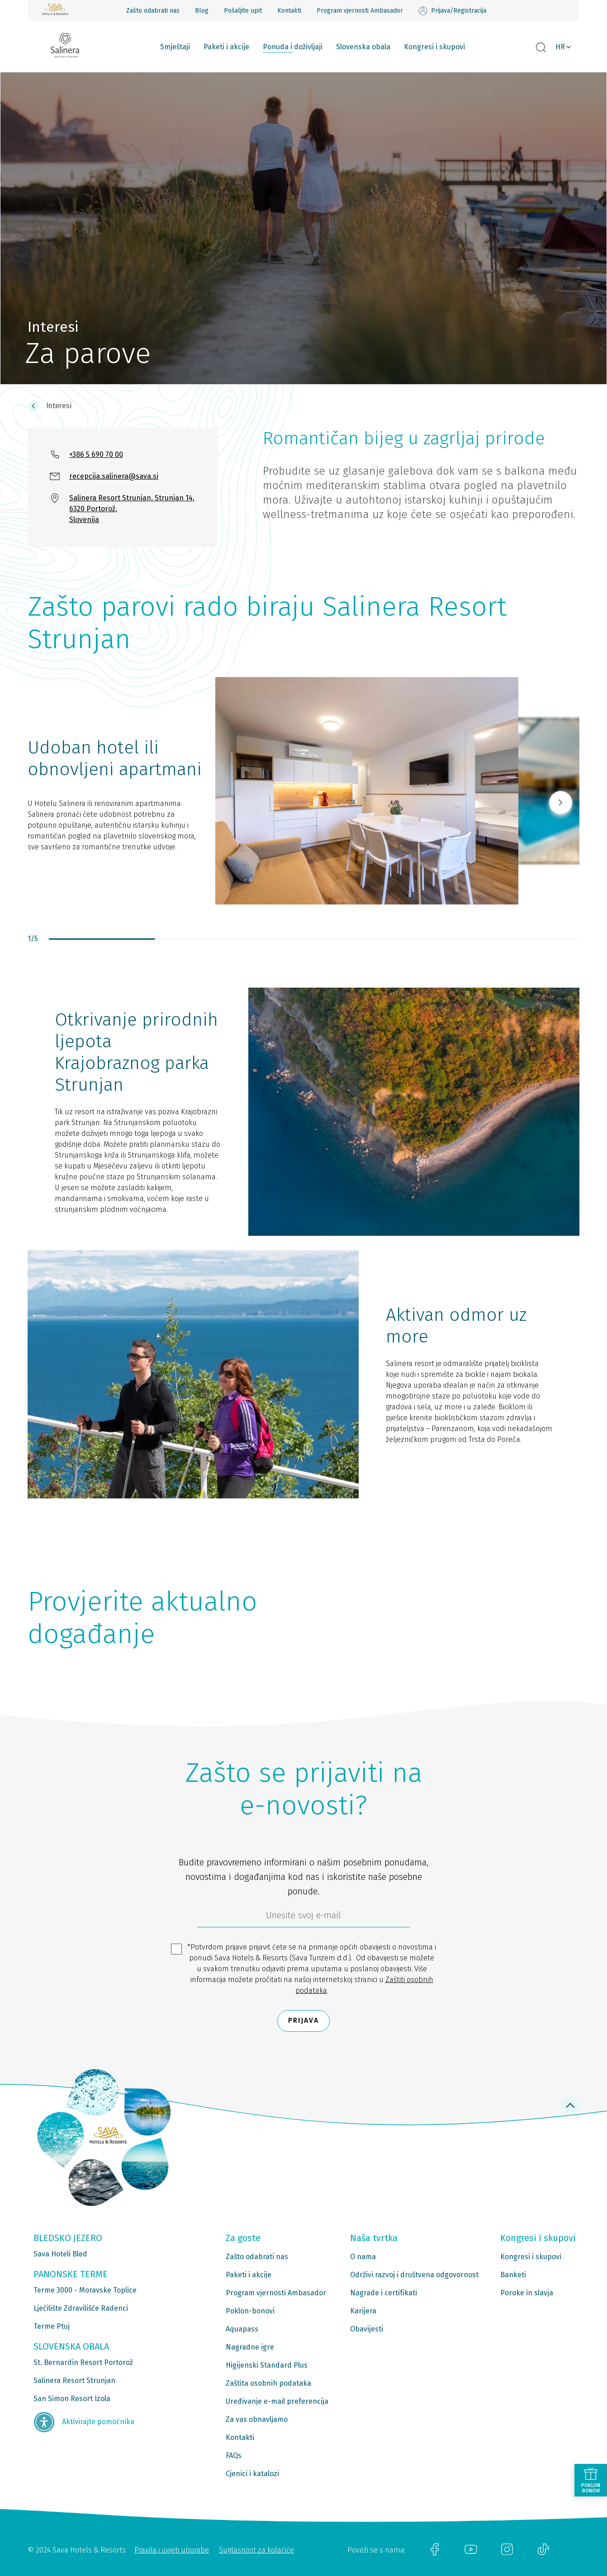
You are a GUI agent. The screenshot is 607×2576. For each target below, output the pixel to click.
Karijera (363, 2311)
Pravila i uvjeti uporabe (171, 2550)
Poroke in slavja (526, 2293)
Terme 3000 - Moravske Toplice (85, 2290)
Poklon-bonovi (250, 2311)
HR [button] (560, 46)
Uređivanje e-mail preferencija (277, 2401)
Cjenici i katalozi (252, 2473)
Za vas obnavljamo (257, 2419)
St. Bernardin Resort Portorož (83, 2362)
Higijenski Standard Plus (267, 2365)
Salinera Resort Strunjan (74, 2380)
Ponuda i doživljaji (292, 46)
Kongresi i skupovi (434, 46)
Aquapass (242, 2329)
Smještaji (175, 46)
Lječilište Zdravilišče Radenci (80, 2308)
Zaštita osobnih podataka (268, 2383)
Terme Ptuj (51, 2326)
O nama (363, 2256)
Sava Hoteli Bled (60, 2254)
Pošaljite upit (243, 10)
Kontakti (289, 10)
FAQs (234, 2455)
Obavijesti (366, 2329)
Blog (202, 10)
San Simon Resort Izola (71, 2398)
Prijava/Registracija (452, 10)
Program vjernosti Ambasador (360, 10)
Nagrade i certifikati (383, 2293)
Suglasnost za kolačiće (256, 2550)
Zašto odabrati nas (153, 10)
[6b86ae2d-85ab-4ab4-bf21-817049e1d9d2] (303, 1917)
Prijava (303, 2020)
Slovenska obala (363, 46)
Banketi (513, 2274)
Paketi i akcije (226, 46)
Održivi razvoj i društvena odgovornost (414, 2274)
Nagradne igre (250, 2347)
